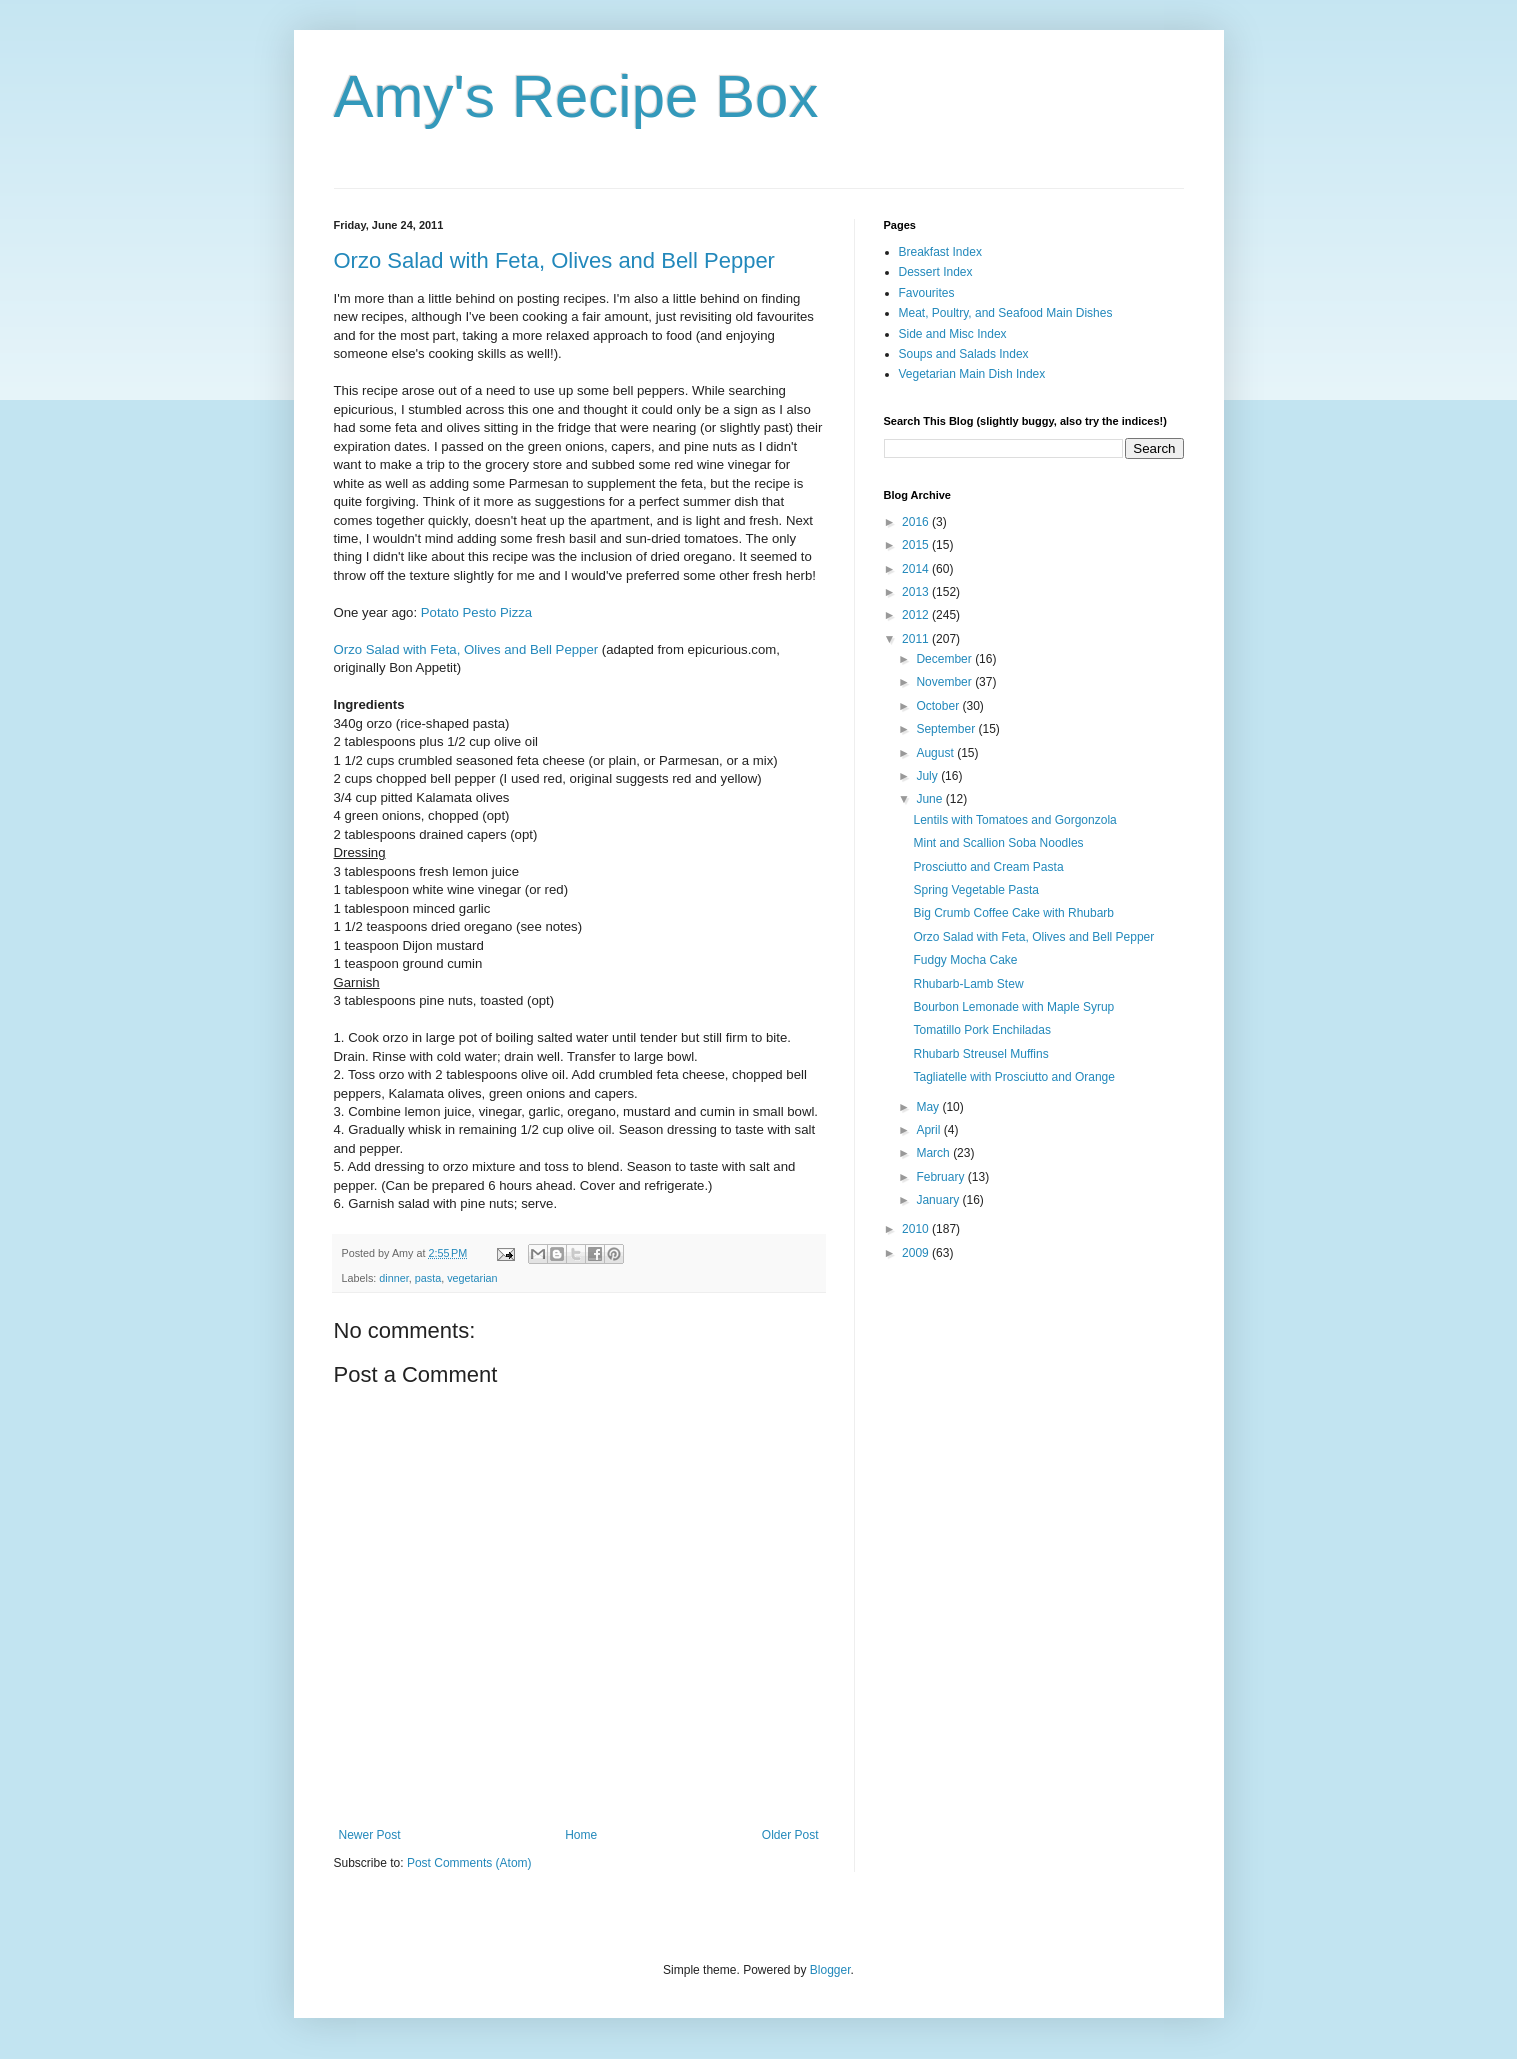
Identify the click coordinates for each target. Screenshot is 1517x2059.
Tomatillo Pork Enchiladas (981, 1030)
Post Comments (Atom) (469, 1863)
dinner (393, 1278)
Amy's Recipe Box (576, 96)
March (934, 1153)
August (936, 753)
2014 (917, 569)
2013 (917, 592)
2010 (917, 1229)
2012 (917, 615)
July (928, 776)
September (947, 729)
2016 (917, 522)
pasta (428, 1278)
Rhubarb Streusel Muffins (980, 1054)
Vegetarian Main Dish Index (972, 374)
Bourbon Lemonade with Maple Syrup (1013, 1007)
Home (581, 1835)
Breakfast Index (940, 252)
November (945, 682)
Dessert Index (936, 272)
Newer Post (370, 1835)
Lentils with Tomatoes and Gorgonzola (1014, 820)
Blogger (830, 1970)
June (930, 799)
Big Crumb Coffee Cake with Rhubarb (1013, 913)
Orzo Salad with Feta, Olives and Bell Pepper (554, 260)
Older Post (790, 1835)
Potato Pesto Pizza (476, 612)
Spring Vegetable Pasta (975, 890)
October (939, 706)
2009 (917, 1253)
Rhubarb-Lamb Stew (968, 984)
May (929, 1107)
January (939, 1200)
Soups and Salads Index (964, 354)
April (929, 1130)
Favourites (927, 293)
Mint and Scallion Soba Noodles (998, 843)
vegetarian (472, 1278)
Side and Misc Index (953, 334)
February (941, 1177)
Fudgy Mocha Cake (965, 960)
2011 (917, 639)
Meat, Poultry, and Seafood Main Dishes (1006, 313)
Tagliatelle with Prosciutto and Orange (1013, 1077)
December (945, 659)
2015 (917, 545)
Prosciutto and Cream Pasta (988, 867)
